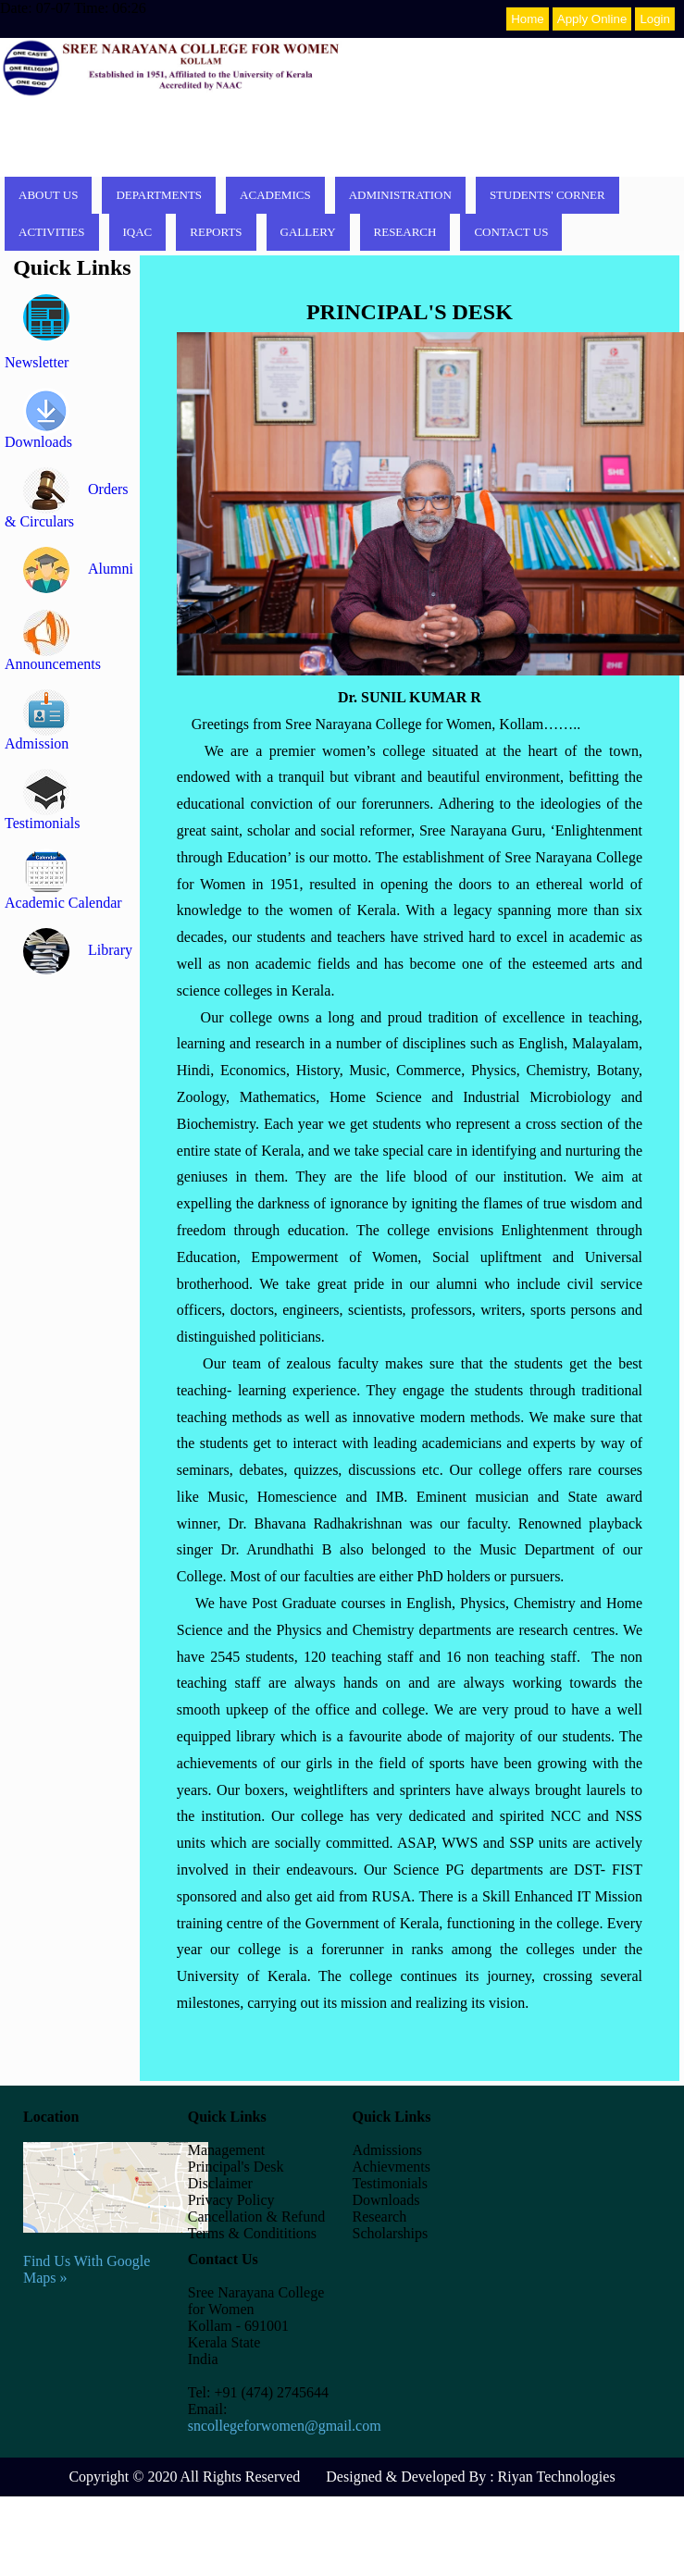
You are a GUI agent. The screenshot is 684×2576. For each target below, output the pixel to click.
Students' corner (547, 195)
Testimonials (391, 2183)
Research (405, 232)
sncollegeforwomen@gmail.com (284, 2426)
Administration (400, 195)
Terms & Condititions (252, 2233)
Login (655, 19)
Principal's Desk (236, 2166)
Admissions (388, 2150)
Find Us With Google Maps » (115, 2252)
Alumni (78, 568)
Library (77, 950)
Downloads (386, 2200)
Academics (275, 195)
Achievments (391, 2166)
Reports (216, 232)
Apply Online (592, 19)
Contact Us (511, 232)
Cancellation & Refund (256, 2216)
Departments (159, 195)
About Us (48, 195)
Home (527, 19)
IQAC (138, 232)
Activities (52, 232)
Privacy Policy (231, 2200)
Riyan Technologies (557, 2476)
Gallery (308, 232)
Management (227, 2150)
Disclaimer (220, 2183)
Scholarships (391, 2233)
